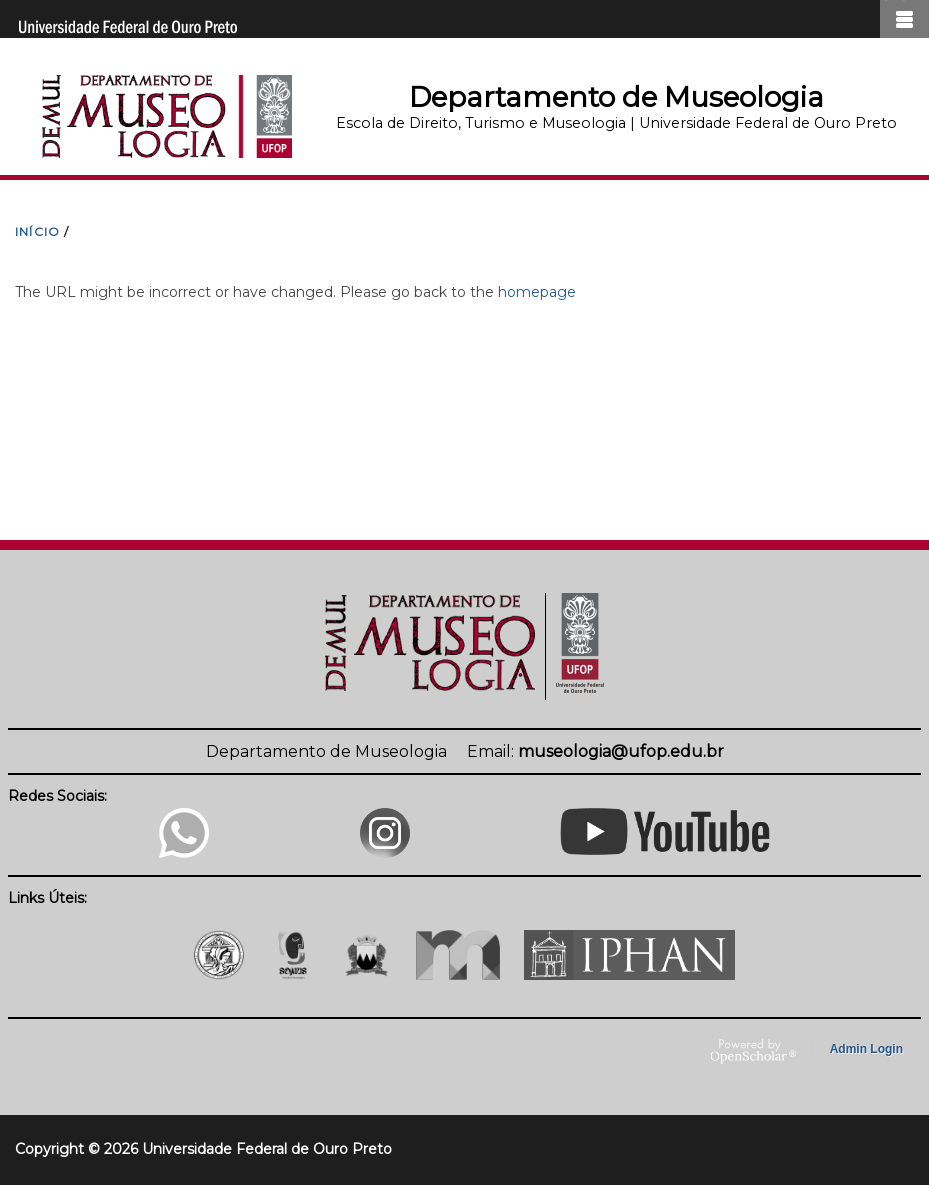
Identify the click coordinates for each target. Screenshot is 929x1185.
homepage (537, 292)
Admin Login (866, 1049)
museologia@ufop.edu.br (621, 751)
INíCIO (37, 231)
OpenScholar (753, 1052)
